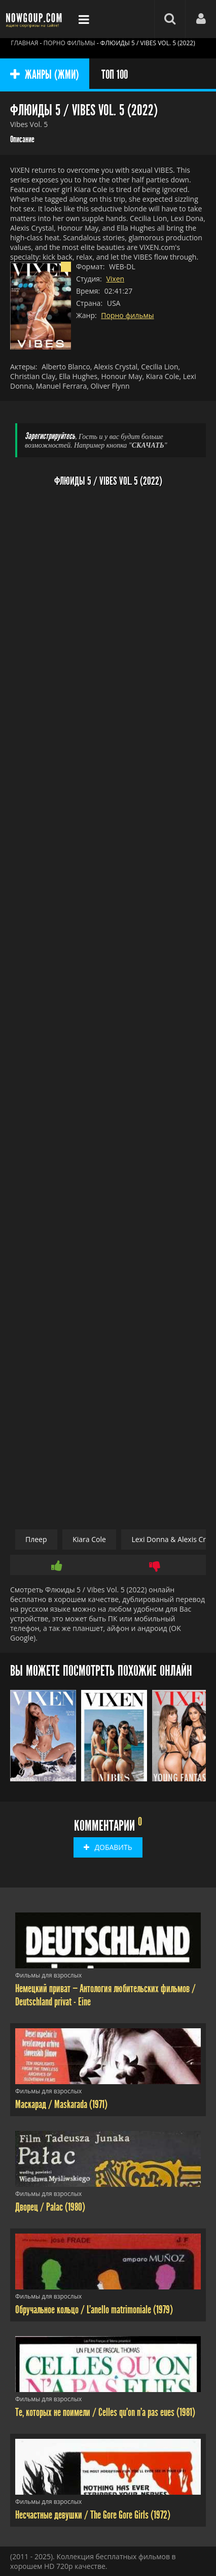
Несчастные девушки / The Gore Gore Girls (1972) (92, 2515)
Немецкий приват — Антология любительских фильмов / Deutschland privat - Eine (105, 1995)
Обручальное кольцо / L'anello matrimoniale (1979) (94, 2309)
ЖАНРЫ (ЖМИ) (44, 75)
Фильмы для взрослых (48, 1975)
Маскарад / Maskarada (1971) (61, 2104)
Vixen (115, 279)
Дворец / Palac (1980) (50, 2207)
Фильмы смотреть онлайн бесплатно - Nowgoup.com (35, 19)
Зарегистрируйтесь (50, 436)
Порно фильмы (127, 315)
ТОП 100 (114, 75)
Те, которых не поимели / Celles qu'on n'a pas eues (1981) (105, 2412)
